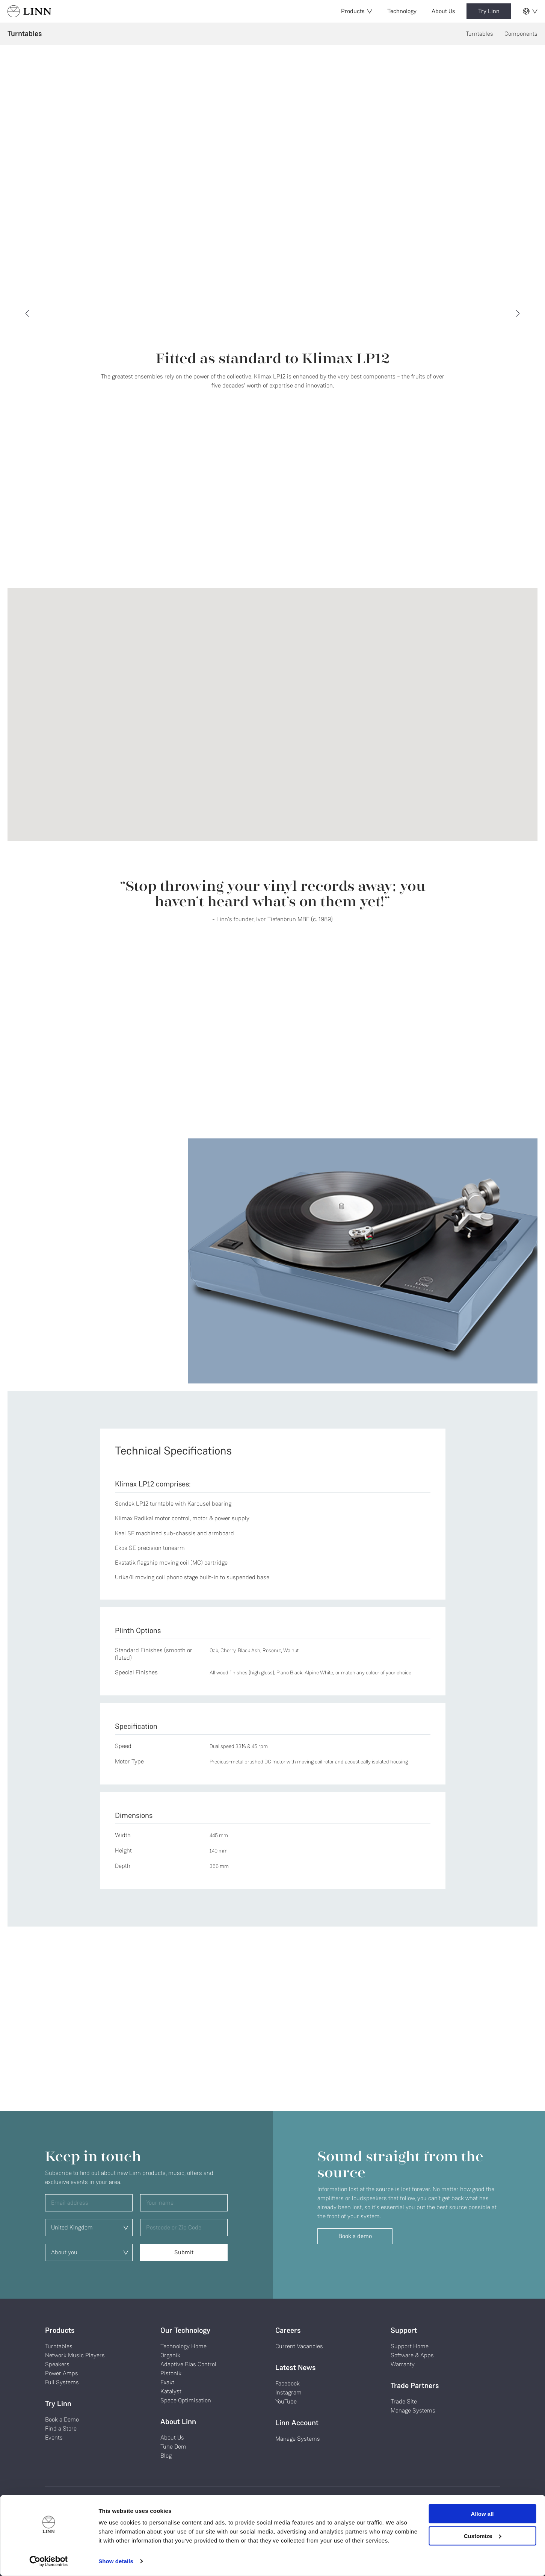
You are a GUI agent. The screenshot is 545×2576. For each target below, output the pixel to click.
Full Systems (62, 2382)
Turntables (479, 33)
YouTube (286, 2401)
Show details (115, 2561)
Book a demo (355, 2236)
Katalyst (170, 2391)
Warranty (403, 2364)
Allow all (482, 2514)
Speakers (57, 2364)
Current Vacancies (299, 2346)
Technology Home (183, 2346)
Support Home (410, 2346)
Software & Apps (412, 2355)
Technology (402, 11)
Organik (170, 2355)
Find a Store (61, 2428)
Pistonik (170, 2373)
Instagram (288, 2392)
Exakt (167, 2382)
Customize (482, 2535)
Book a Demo (62, 2419)
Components (520, 33)
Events (54, 2437)
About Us (443, 11)
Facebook (287, 2383)
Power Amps (61, 2373)
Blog (166, 2455)
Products (356, 11)
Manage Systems (297, 2438)
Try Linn (489, 11)
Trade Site (404, 2401)
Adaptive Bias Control (188, 2364)
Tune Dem (173, 2446)
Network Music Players (75, 2355)
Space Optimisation (185, 2400)
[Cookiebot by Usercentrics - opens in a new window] (49, 2561)
